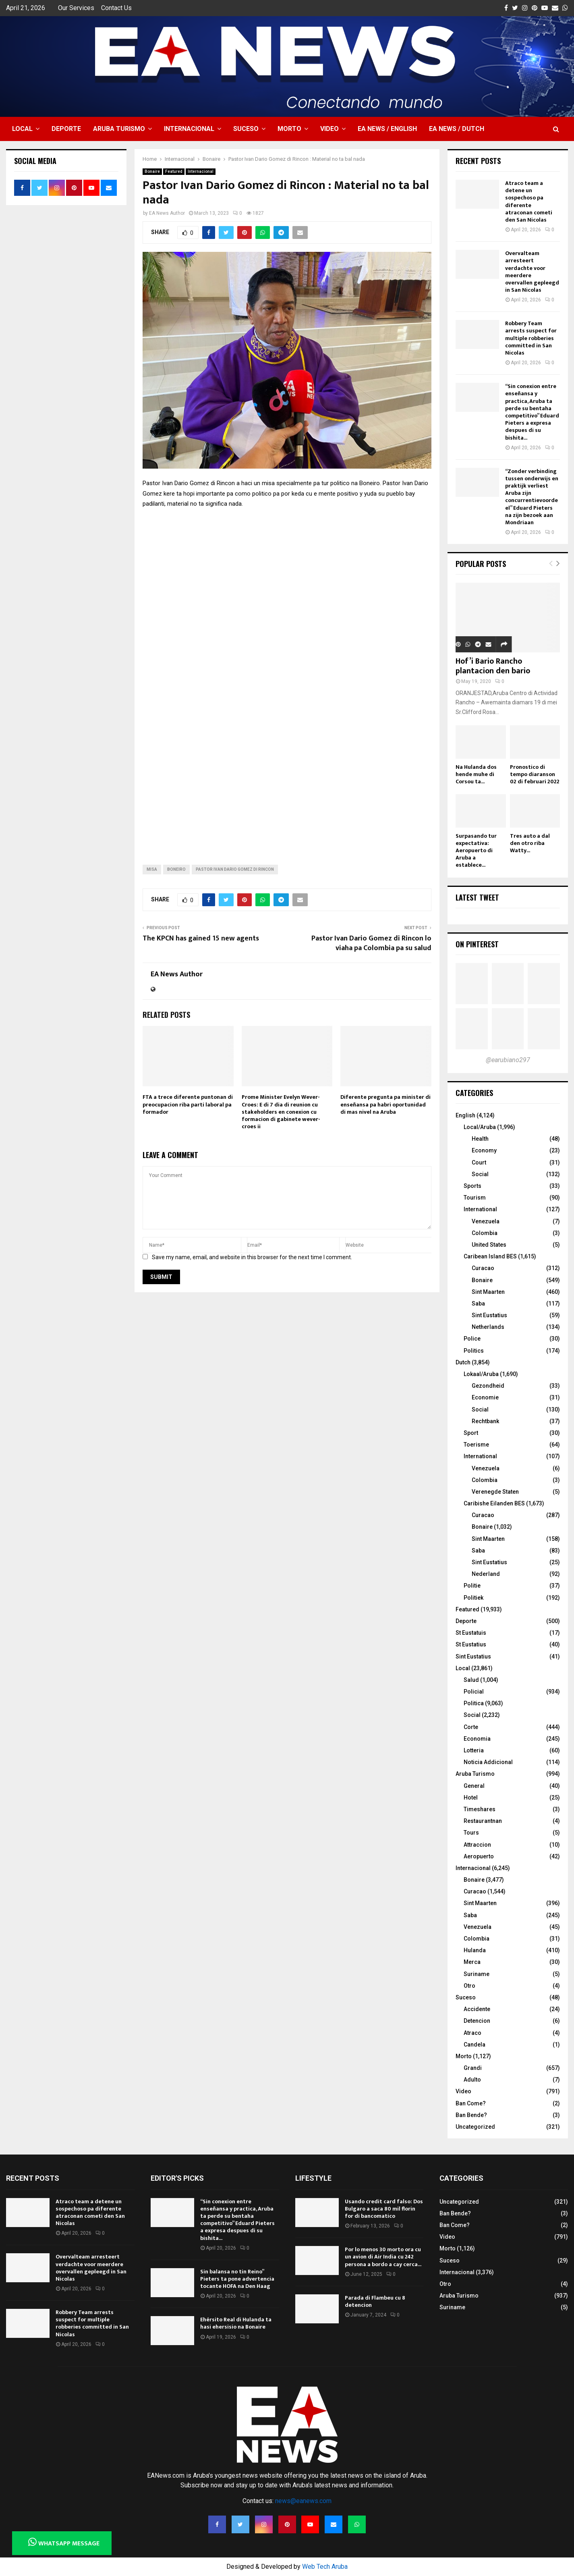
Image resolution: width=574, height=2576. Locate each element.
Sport (471, 1433)
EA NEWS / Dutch (456, 129)
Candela (474, 2044)
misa (152, 869)
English (465, 1115)
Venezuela (485, 1221)
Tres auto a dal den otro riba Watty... (530, 843)
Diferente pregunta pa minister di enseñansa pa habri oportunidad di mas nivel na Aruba (385, 1104)
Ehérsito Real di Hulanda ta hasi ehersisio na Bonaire (235, 2323)
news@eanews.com (303, 2501)
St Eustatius (471, 1644)
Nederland (486, 1574)
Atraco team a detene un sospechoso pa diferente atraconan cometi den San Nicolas (528, 201)
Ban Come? (471, 2103)
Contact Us (116, 8)
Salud (471, 1680)
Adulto (472, 2079)
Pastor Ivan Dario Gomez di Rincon (235, 869)
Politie (472, 1585)
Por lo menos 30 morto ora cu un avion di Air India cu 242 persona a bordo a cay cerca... (383, 2257)
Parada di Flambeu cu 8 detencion (375, 2301)
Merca (472, 1962)
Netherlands (488, 1327)
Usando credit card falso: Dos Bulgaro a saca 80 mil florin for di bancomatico (384, 2209)
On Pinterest (477, 944)
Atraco (472, 2033)
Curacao (483, 1268)
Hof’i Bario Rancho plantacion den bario (493, 666)
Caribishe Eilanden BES (494, 1503)
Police (472, 1338)
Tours (471, 1832)
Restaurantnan (483, 1821)
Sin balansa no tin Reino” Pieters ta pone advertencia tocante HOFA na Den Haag (237, 2279)
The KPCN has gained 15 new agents (201, 938)
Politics (474, 1350)
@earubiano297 (508, 1060)
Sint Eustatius (489, 1315)
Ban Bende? (471, 2115)
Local (22, 129)
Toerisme (476, 1444)
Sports (472, 1186)
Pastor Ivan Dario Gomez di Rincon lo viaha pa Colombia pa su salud (371, 943)
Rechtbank (485, 1421)
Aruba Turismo (119, 129)
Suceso (246, 129)
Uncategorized (475, 2126)
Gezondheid (488, 1385)
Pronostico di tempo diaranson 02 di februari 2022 (534, 774)
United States (489, 1244)
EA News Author (167, 213)
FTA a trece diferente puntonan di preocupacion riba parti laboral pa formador (188, 1104)
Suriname (476, 1974)
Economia (477, 1738)
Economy (484, 1150)
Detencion (477, 2021)
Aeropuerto (479, 1856)
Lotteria (474, 1750)
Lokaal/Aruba (481, 1374)
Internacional (189, 129)
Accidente (477, 2009)
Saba (478, 1303)
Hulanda (475, 1950)
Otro (469, 1985)
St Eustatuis (471, 1632)
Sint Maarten (488, 1292)
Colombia (484, 1233)
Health (480, 1138)
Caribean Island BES (490, 1256)
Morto (289, 129)
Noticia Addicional (488, 1762)
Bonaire (152, 171)
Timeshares (479, 1809)
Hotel (471, 1797)
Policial (474, 1691)
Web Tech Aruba (325, 2566)
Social (480, 1174)
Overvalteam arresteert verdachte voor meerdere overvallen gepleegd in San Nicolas (532, 272)
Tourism (475, 1197)
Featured (173, 171)
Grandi (473, 2068)
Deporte (66, 129)
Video (329, 129)
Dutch (463, 1362)
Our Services (76, 8)
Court (479, 1162)
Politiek (473, 1597)
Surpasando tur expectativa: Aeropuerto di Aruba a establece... (476, 850)
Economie (485, 1397)
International (480, 1209)
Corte (471, 1727)
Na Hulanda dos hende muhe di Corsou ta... (476, 774)
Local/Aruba (480, 1127)
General (474, 1786)
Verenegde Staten (495, 1491)
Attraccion (477, 1844)
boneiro (176, 869)
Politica (474, 1703)
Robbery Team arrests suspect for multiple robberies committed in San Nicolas (531, 338)
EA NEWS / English (387, 129)
